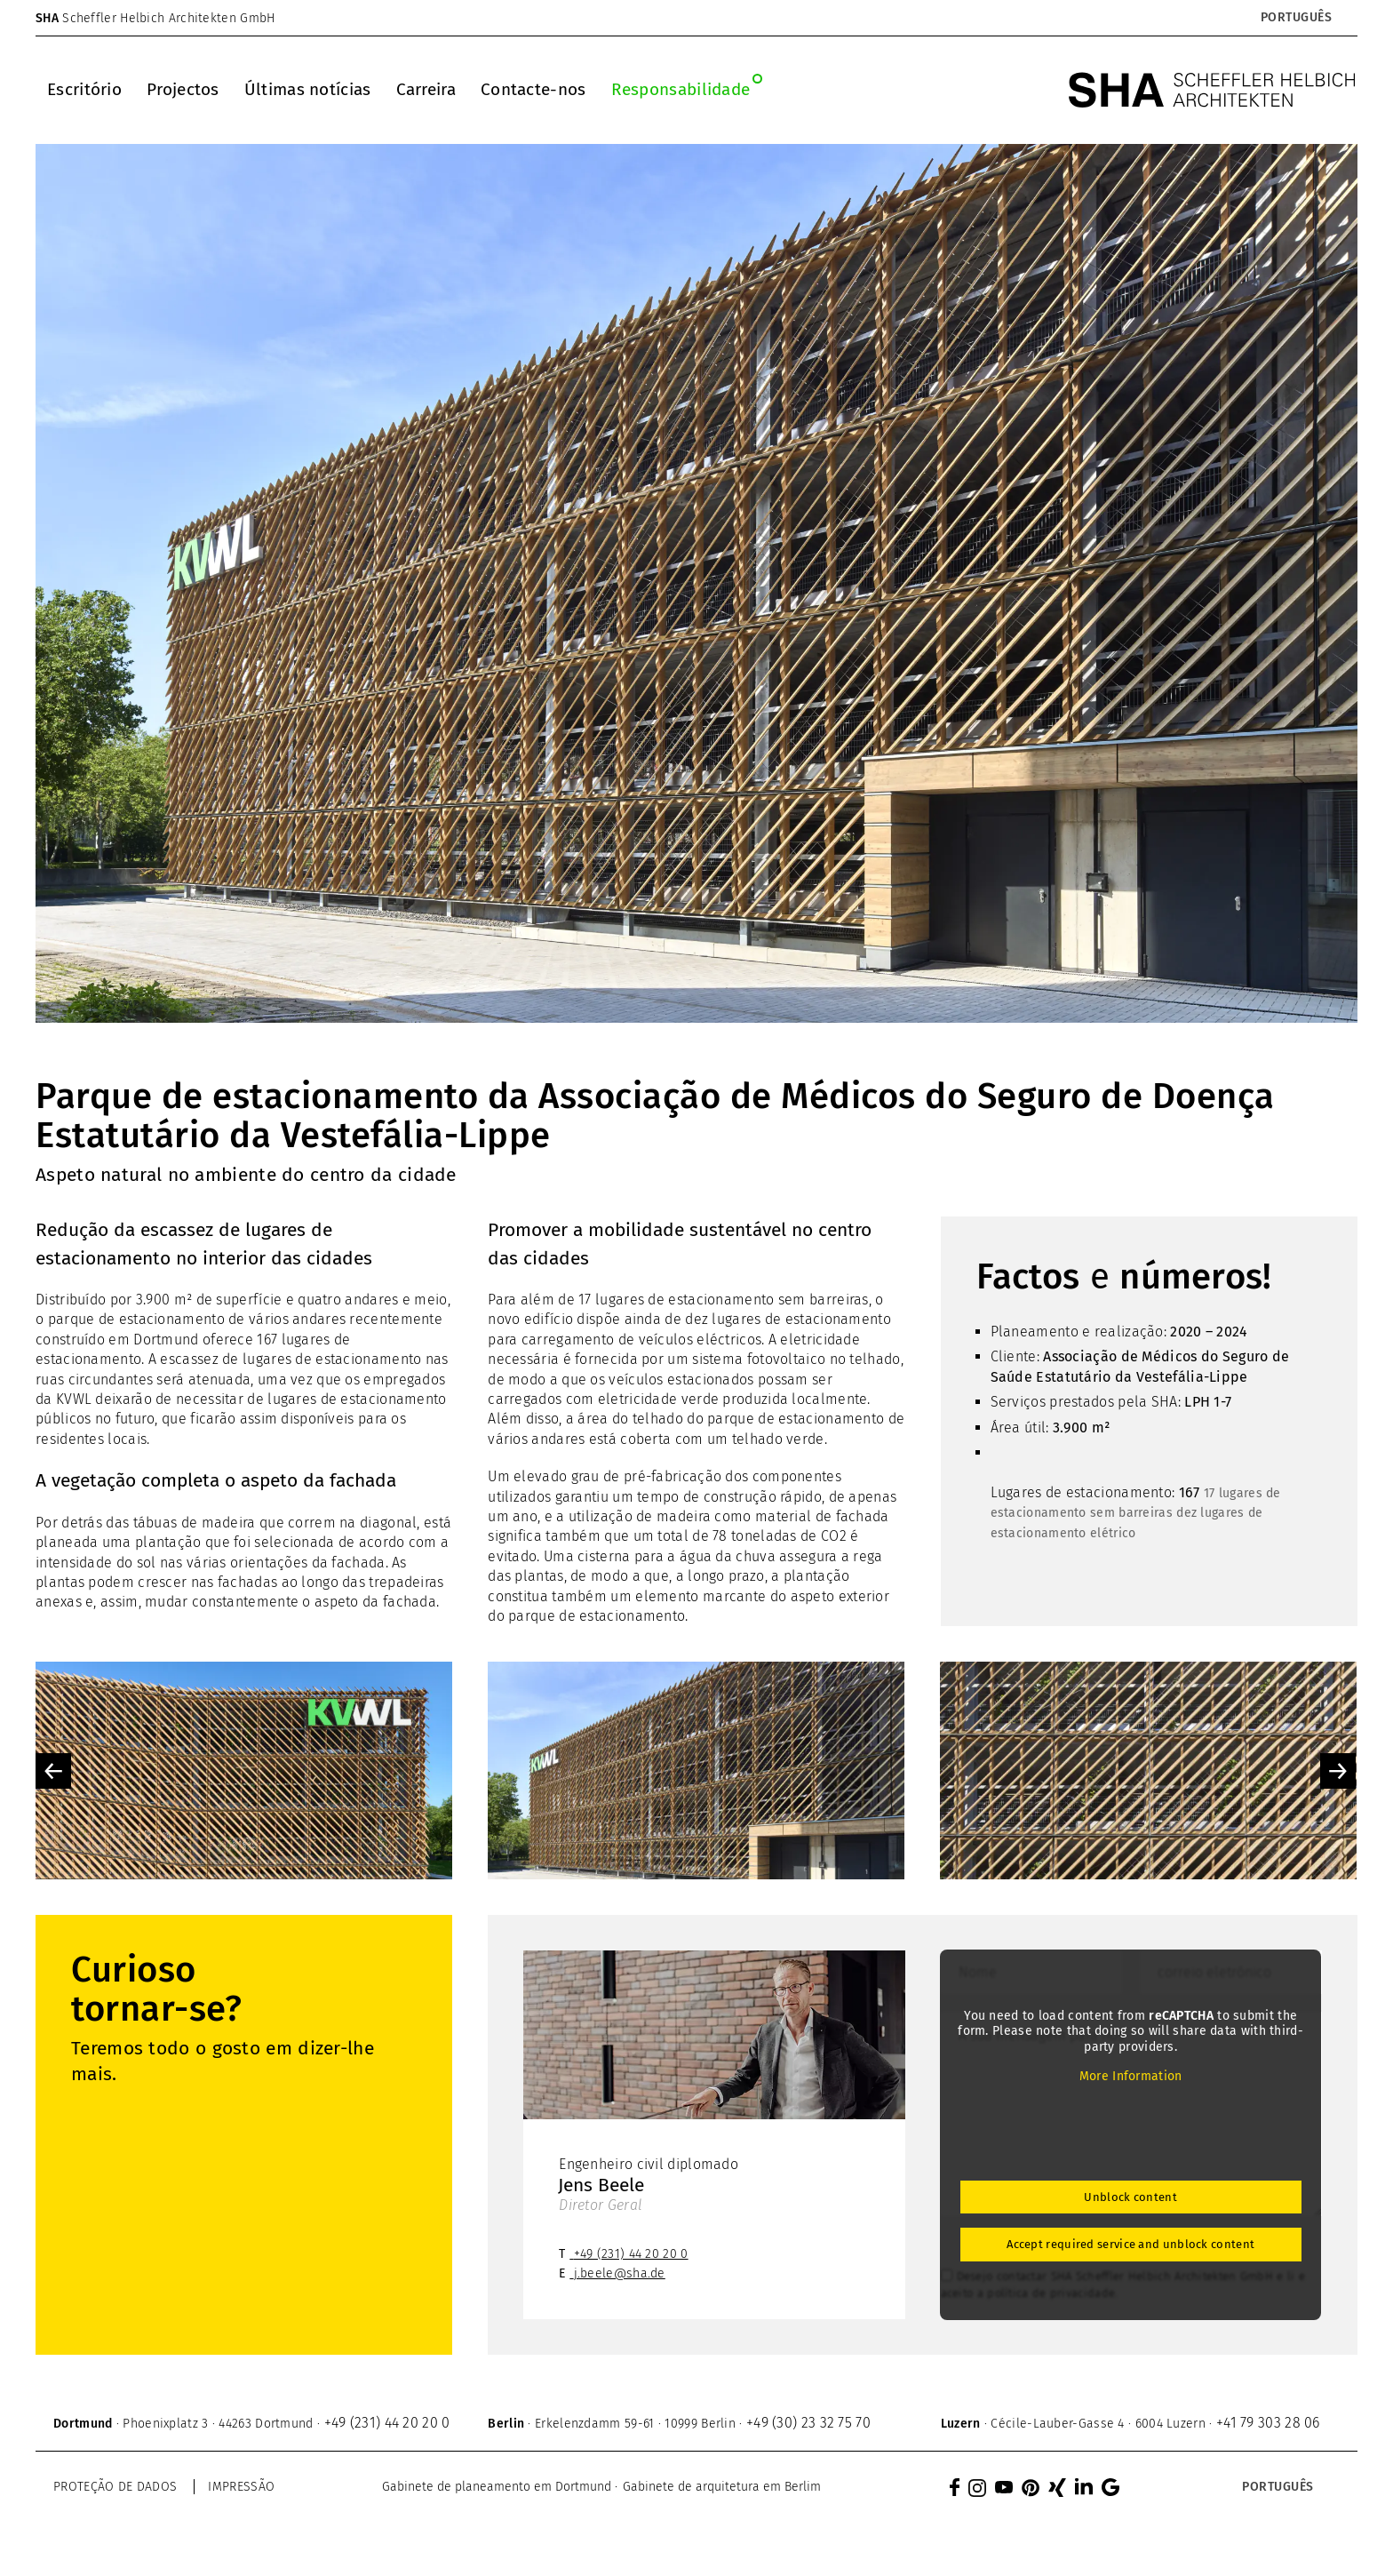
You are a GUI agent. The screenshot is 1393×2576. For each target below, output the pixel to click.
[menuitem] (84, 90)
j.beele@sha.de (619, 2273)
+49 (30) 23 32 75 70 (808, 2422)
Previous (53, 1771)
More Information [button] (1130, 2076)
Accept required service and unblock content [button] (1130, 2244)
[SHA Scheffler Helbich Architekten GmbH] (1212, 90)
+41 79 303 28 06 (1268, 2422)
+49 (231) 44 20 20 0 (631, 2253)
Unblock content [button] (1130, 2197)
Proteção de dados (115, 2486)
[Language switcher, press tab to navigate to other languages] (1295, 17)
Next (1338, 1771)
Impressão (241, 2486)
